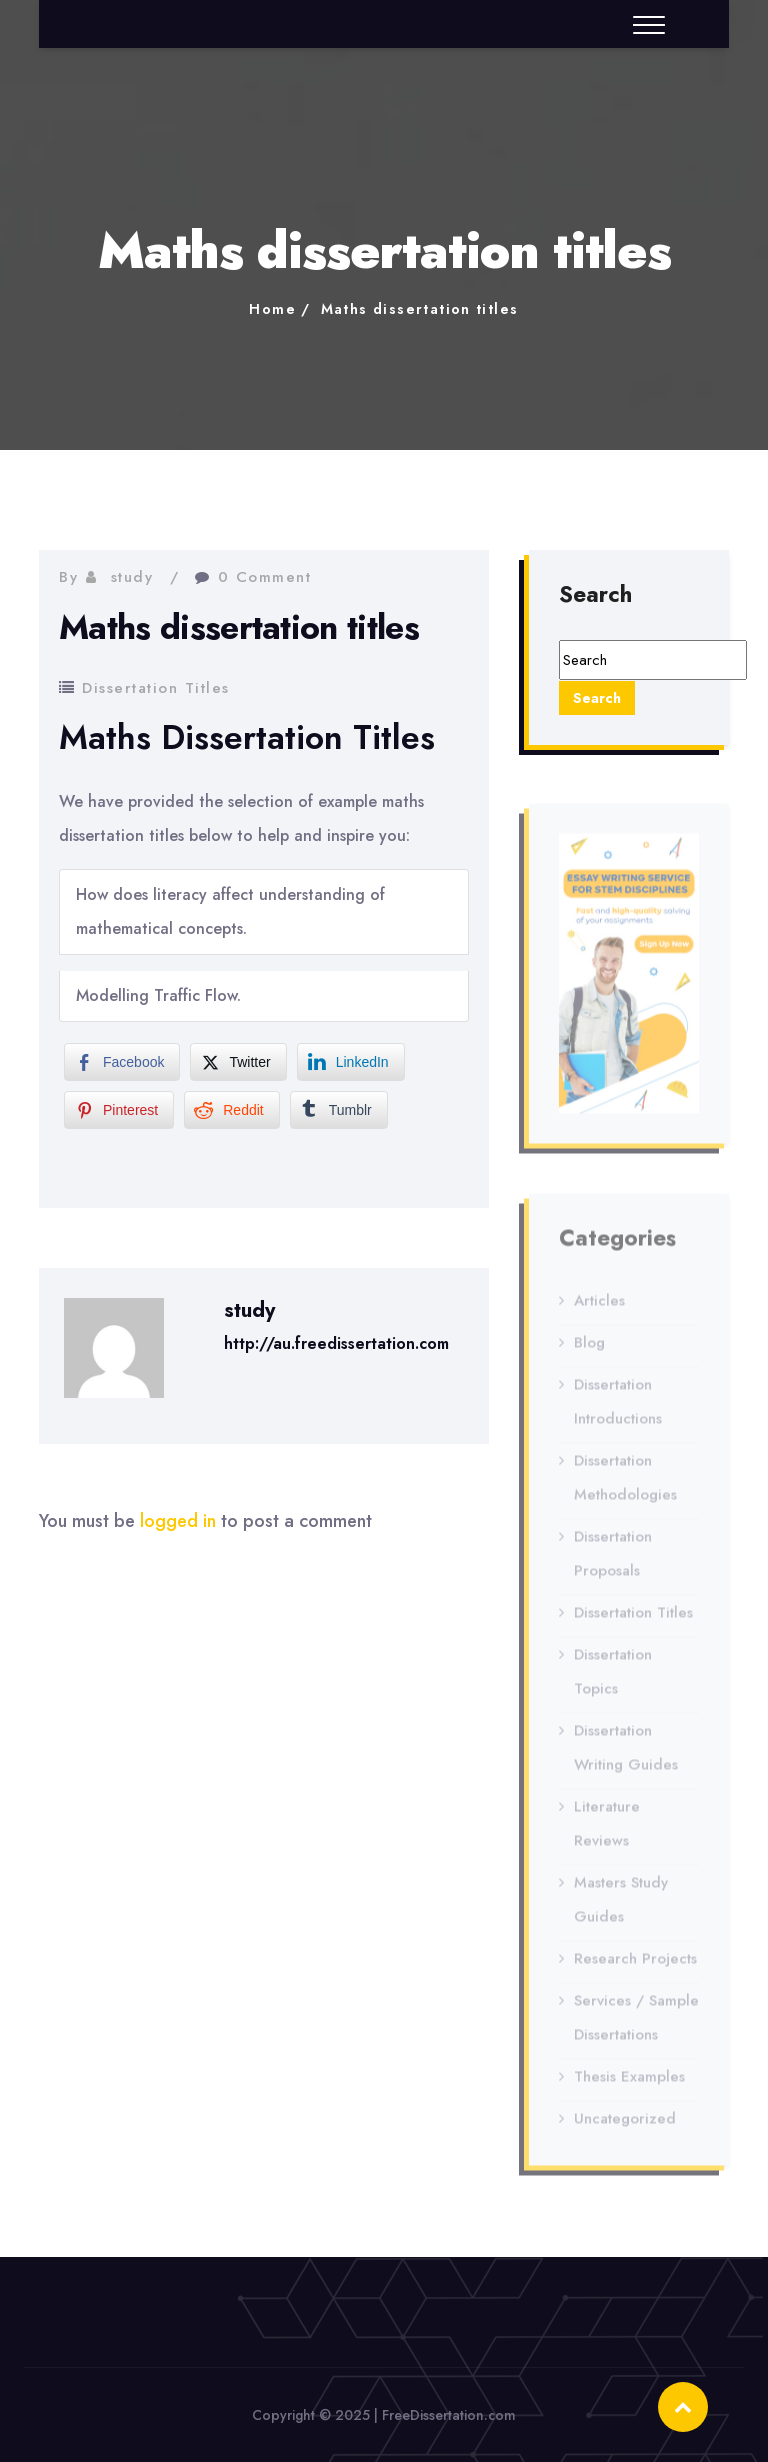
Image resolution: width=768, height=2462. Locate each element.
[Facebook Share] (122, 1062)
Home (272, 309)
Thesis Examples (629, 2082)
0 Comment (265, 577)
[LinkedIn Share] (351, 1062)
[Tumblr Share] (339, 1110)
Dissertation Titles (156, 688)
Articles (599, 1306)
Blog (589, 1348)
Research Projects (635, 1964)
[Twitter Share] (238, 1062)
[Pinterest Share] (119, 1110)
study (132, 577)
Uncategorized (625, 2124)
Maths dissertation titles (420, 309)
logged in (178, 1521)
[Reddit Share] (231, 1110)
